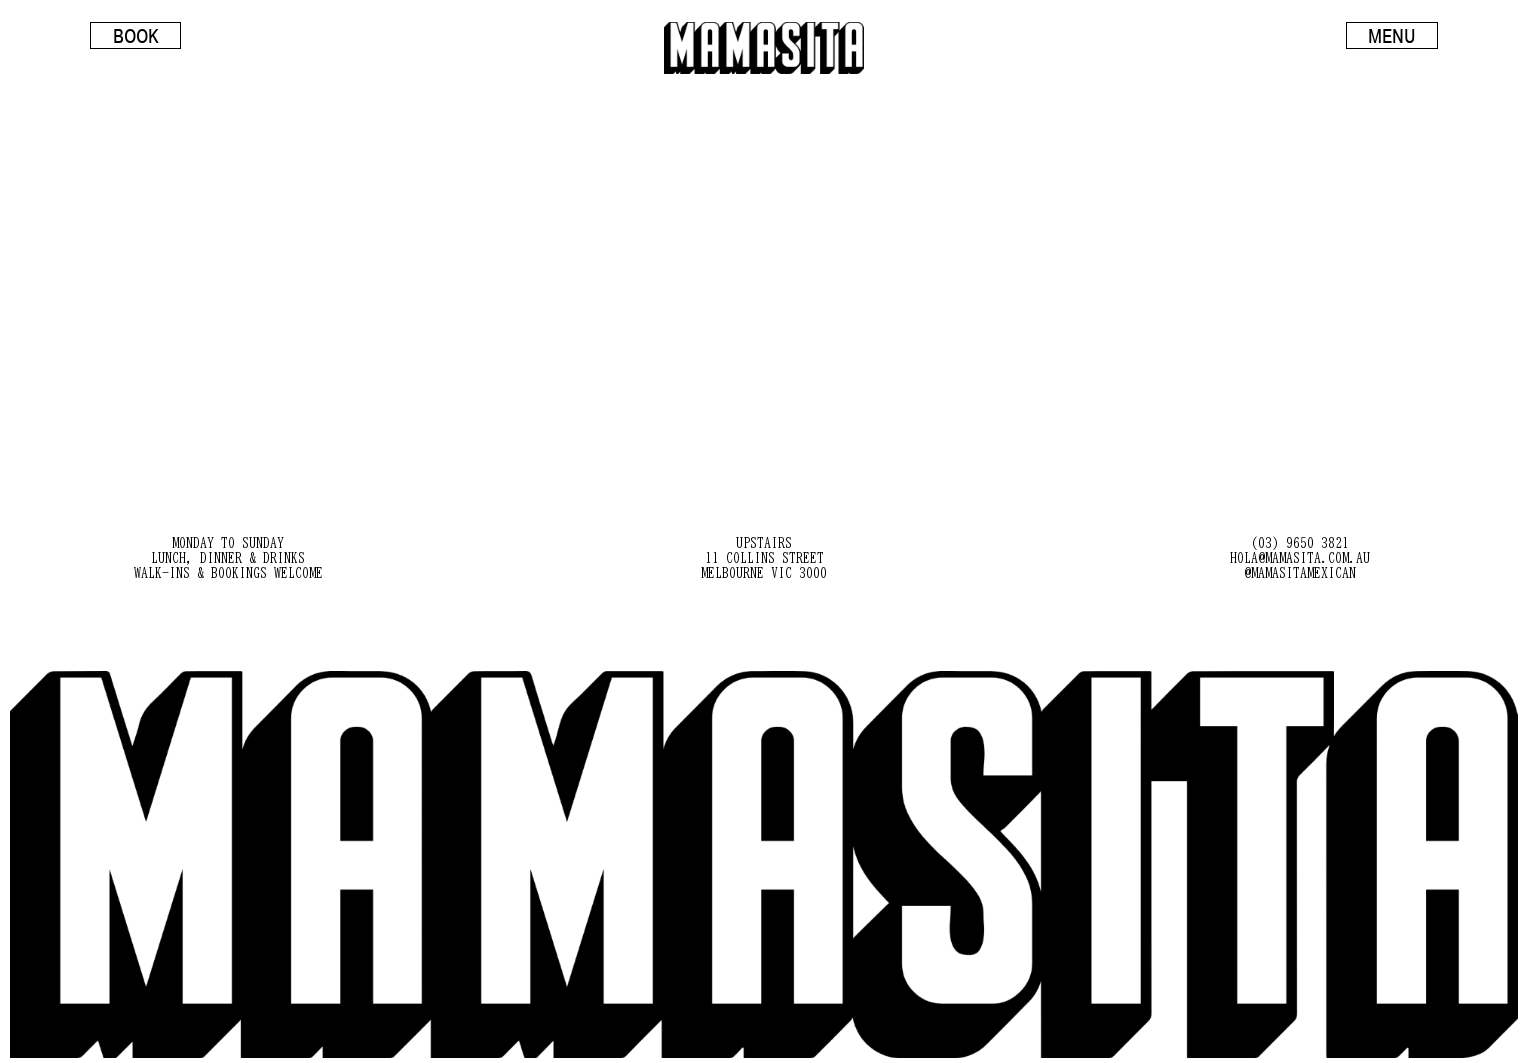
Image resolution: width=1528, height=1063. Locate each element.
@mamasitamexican (1300, 573)
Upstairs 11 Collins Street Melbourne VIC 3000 (764, 558)
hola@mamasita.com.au (1300, 558)
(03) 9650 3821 (1300, 543)
